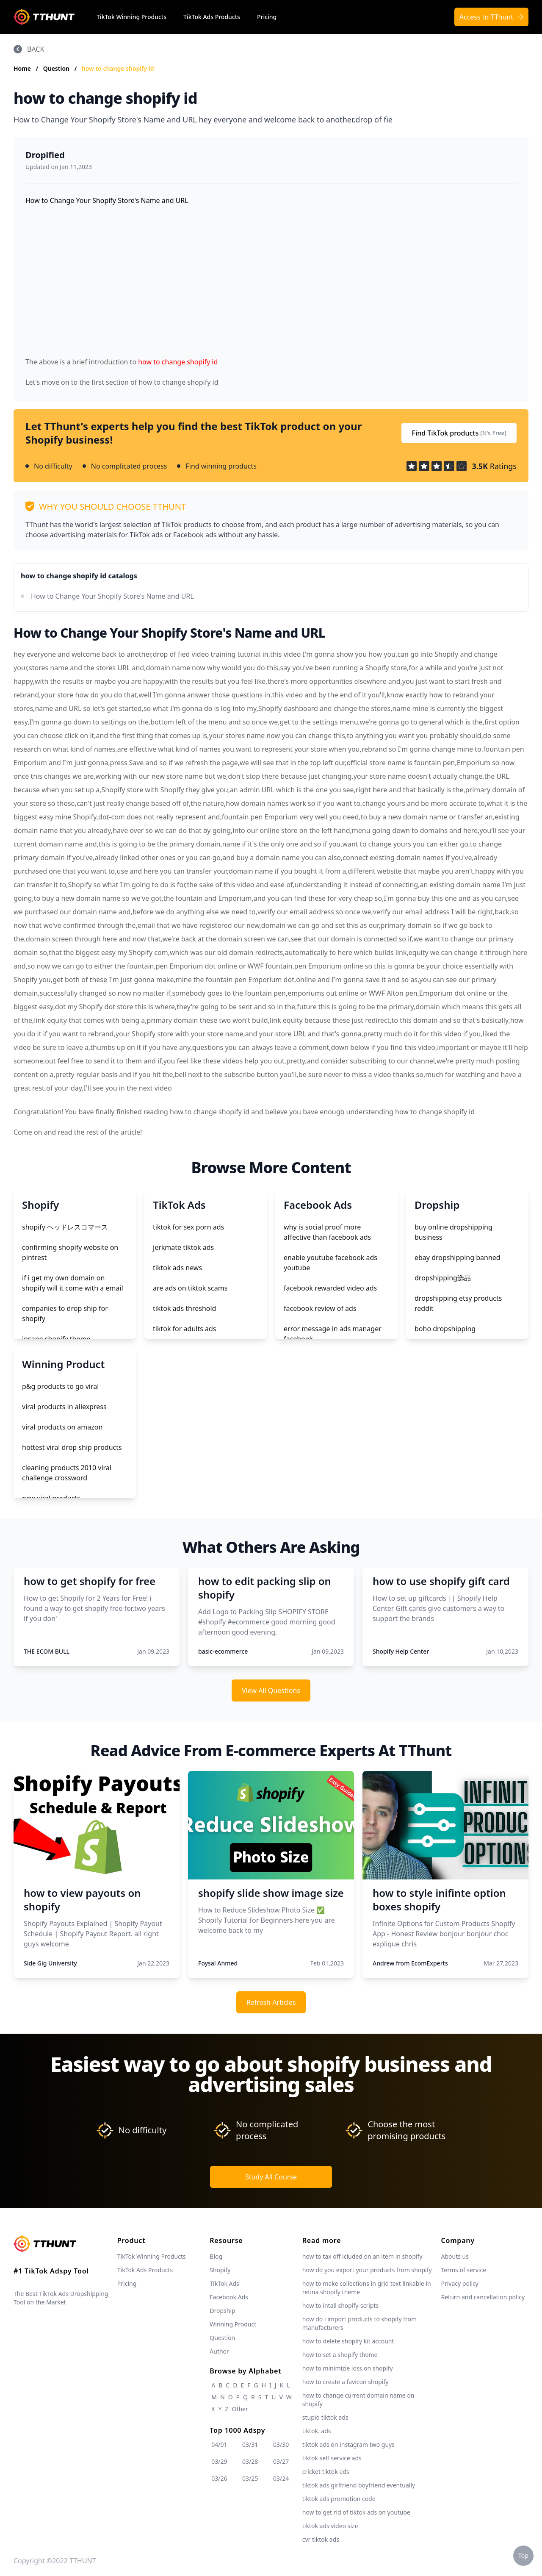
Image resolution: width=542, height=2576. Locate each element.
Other (240, 2409)
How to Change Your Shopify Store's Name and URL (112, 596)
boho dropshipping (445, 1328)
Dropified (45, 155)
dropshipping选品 (443, 1277)
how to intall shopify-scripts (340, 2305)
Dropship (222, 2311)
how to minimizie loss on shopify (347, 2368)
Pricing (267, 17)
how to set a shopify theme (340, 2355)
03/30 (281, 2444)
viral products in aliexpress (64, 1406)
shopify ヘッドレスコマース (65, 1227)
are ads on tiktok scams (190, 1288)
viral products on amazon (62, 1427)
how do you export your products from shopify (367, 2270)
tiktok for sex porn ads (188, 1227)
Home (22, 68)
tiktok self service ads (332, 2458)
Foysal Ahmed (218, 1963)
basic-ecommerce (223, 1651)
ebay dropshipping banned (458, 1257)
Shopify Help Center (401, 1651)
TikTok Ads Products (211, 17)
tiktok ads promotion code (339, 2499)
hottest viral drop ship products (72, 1447)
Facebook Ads (229, 2297)
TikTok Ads (224, 2283)
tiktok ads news (177, 1267)
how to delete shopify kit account (348, 2341)
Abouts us (455, 2256)
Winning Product (233, 2324)
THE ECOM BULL (46, 1651)
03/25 (250, 2478)
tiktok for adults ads (184, 1328)
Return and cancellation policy (483, 2297)
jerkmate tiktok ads (183, 1247)
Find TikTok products (459, 433)
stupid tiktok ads (325, 2417)
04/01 (219, 2444)
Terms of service (464, 2270)
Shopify (220, 2270)
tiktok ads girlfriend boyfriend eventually (358, 2485)
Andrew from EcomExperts (410, 1963)
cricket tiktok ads (325, 2472)
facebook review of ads (320, 1308)
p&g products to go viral (60, 1386)
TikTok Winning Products (131, 17)
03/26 (219, 2478)
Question (57, 68)
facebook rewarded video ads (330, 1288)
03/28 (250, 2461)
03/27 (281, 2461)
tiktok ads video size (330, 2526)
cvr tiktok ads (320, 2539)
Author (219, 2351)
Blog (216, 2256)
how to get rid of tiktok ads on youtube (356, 2512)
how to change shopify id (118, 68)
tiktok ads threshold (184, 1308)
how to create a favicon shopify (345, 2382)
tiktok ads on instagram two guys (348, 2444)
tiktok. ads (316, 2431)
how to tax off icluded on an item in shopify (362, 2256)
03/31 (250, 2444)
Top (523, 2555)
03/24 (281, 2478)
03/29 (219, 2461)
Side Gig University (50, 1963)
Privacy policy (460, 2283)
